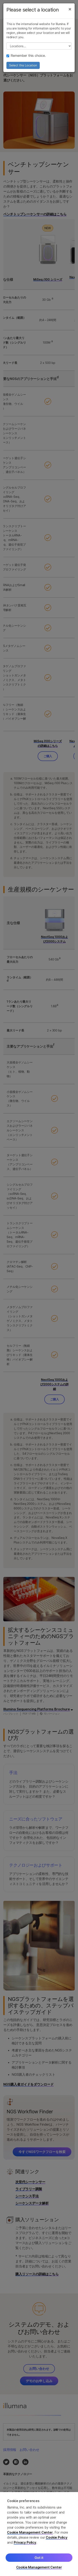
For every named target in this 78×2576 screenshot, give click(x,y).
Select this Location (23, 65)
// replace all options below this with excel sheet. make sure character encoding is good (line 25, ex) (39, 46)
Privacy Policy (25, 2542)
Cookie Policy (56, 2537)
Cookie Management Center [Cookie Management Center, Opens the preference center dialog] (39, 2567)
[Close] (70, 8)
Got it (39, 2558)
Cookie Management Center (30, 2532)
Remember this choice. (26, 55)
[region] (39, 2534)
